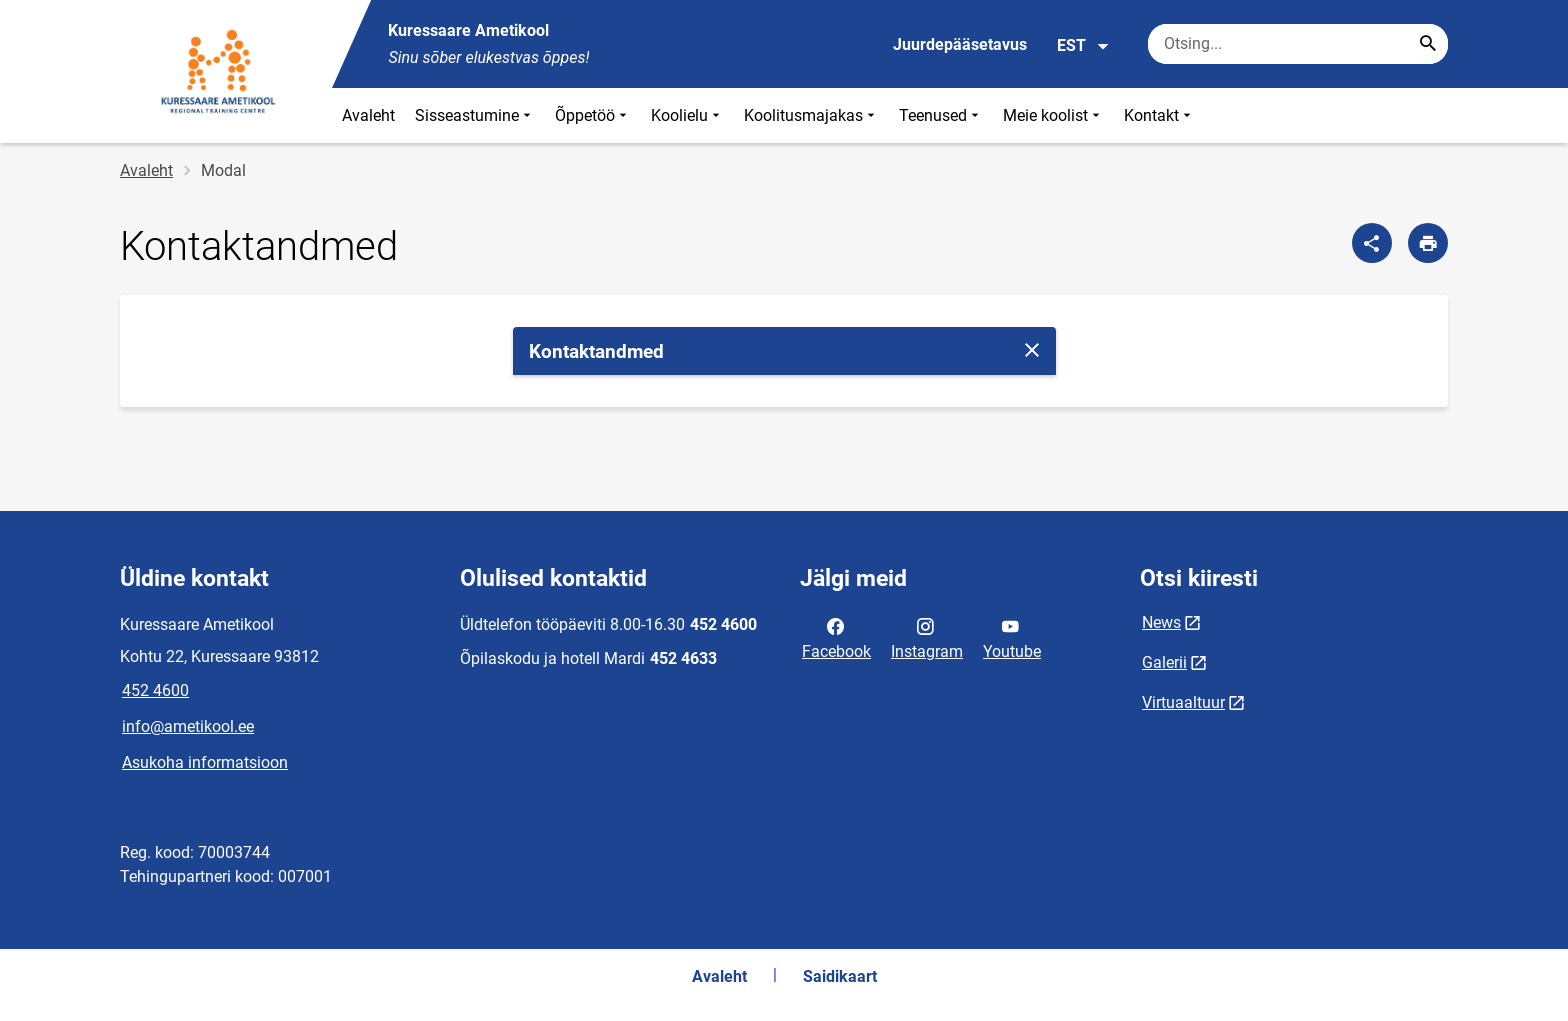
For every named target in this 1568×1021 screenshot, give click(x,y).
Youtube (1012, 637)
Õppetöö (593, 115)
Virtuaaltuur (1183, 702)
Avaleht (368, 115)
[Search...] (1428, 44)
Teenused (941, 115)
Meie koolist (1053, 115)
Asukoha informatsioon (205, 762)
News (1161, 622)
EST (1083, 46)
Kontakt (1159, 115)
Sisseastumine (475, 115)
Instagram (927, 637)
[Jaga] (1372, 243)
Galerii (1164, 662)
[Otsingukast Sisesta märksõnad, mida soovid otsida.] (1298, 44)
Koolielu (687, 115)
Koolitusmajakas (811, 115)
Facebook (836, 637)
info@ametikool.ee (188, 726)
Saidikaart (840, 976)
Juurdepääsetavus (960, 44)
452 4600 (155, 690)
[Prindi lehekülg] (1428, 243)
